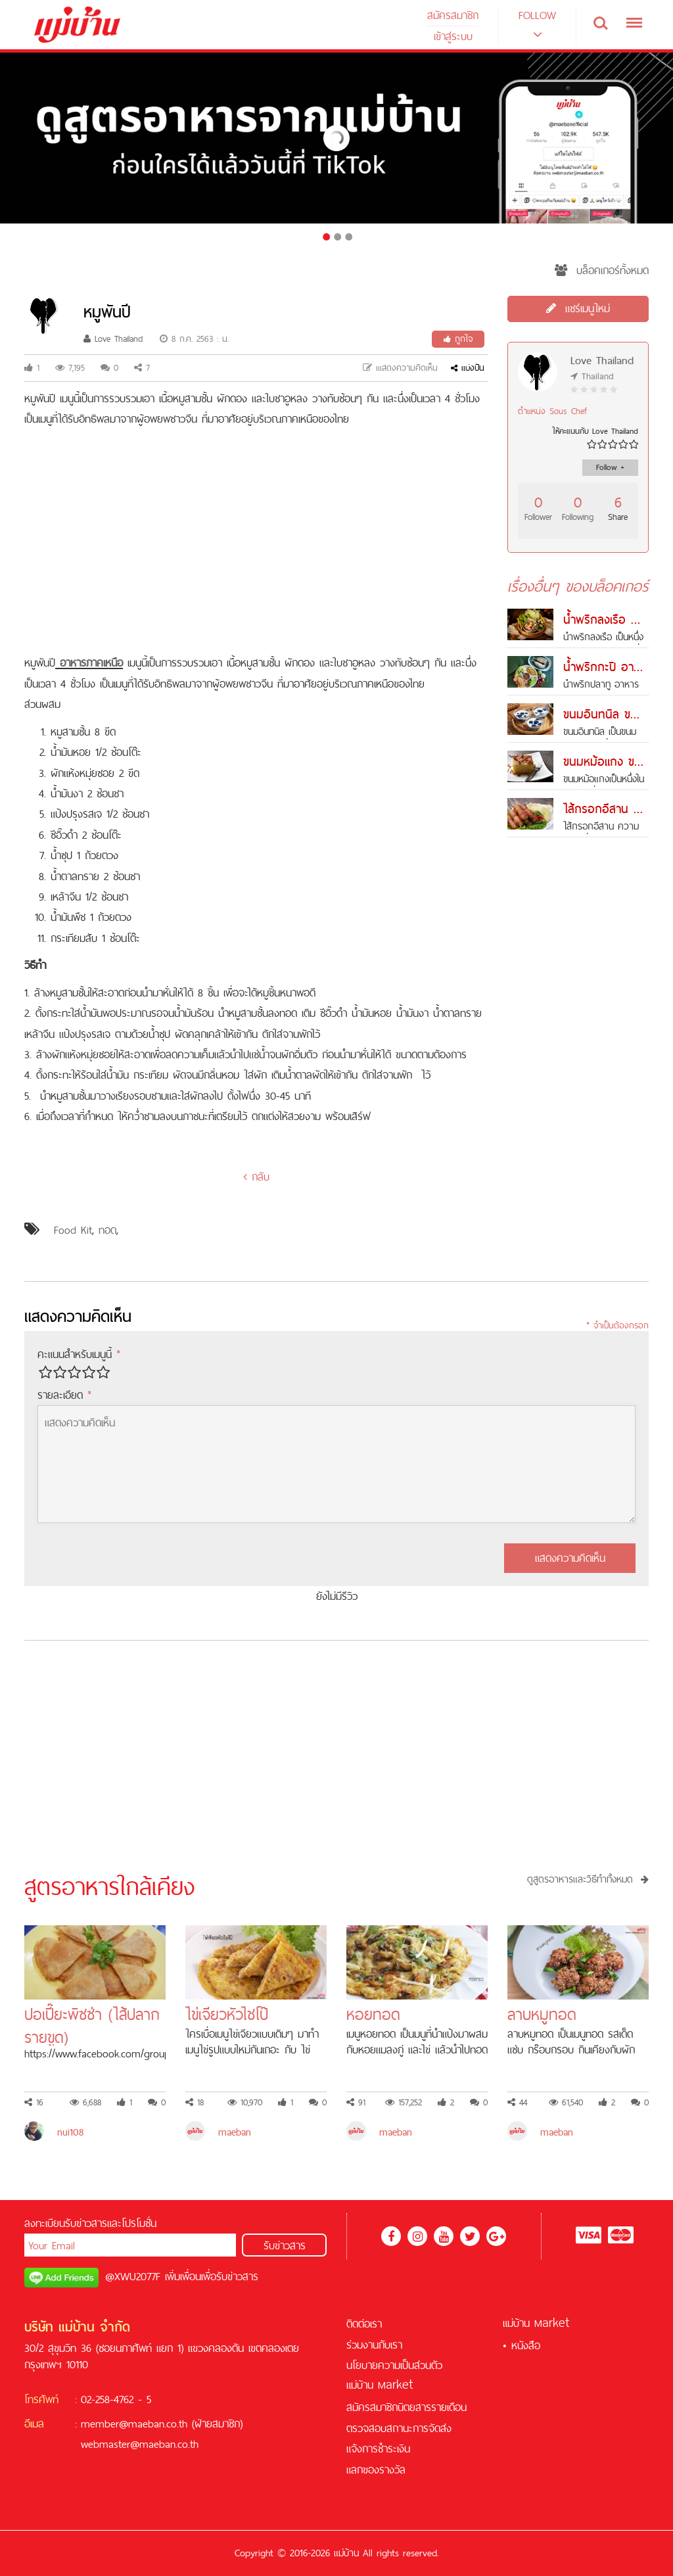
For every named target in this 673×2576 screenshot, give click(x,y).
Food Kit (73, 1230)
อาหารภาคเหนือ (91, 662)
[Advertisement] (256, 541)
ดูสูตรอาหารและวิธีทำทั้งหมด (588, 1879)
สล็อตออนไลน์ (147, 2464)
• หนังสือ (521, 2345)
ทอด (107, 1230)
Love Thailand (113, 338)
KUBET (282, 2485)
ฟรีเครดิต (199, 2464)
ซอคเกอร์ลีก (230, 2505)
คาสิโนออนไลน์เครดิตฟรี (157, 2505)
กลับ (256, 1176)
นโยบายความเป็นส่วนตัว (394, 2365)
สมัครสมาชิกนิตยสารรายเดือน (406, 2407)
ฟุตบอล (317, 2485)
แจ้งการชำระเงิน (378, 2448)
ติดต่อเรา (364, 2323)
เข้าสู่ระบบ (453, 36)
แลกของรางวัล (376, 2469)
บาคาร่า (263, 2464)
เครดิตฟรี (100, 2464)
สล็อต (231, 2464)
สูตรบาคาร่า (240, 2485)
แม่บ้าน (379, 2385)
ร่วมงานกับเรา (374, 2344)
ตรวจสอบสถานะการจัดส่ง (399, 2428)
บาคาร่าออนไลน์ (179, 2485)
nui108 (70, 2132)
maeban (234, 2132)
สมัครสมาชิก (452, 15)
